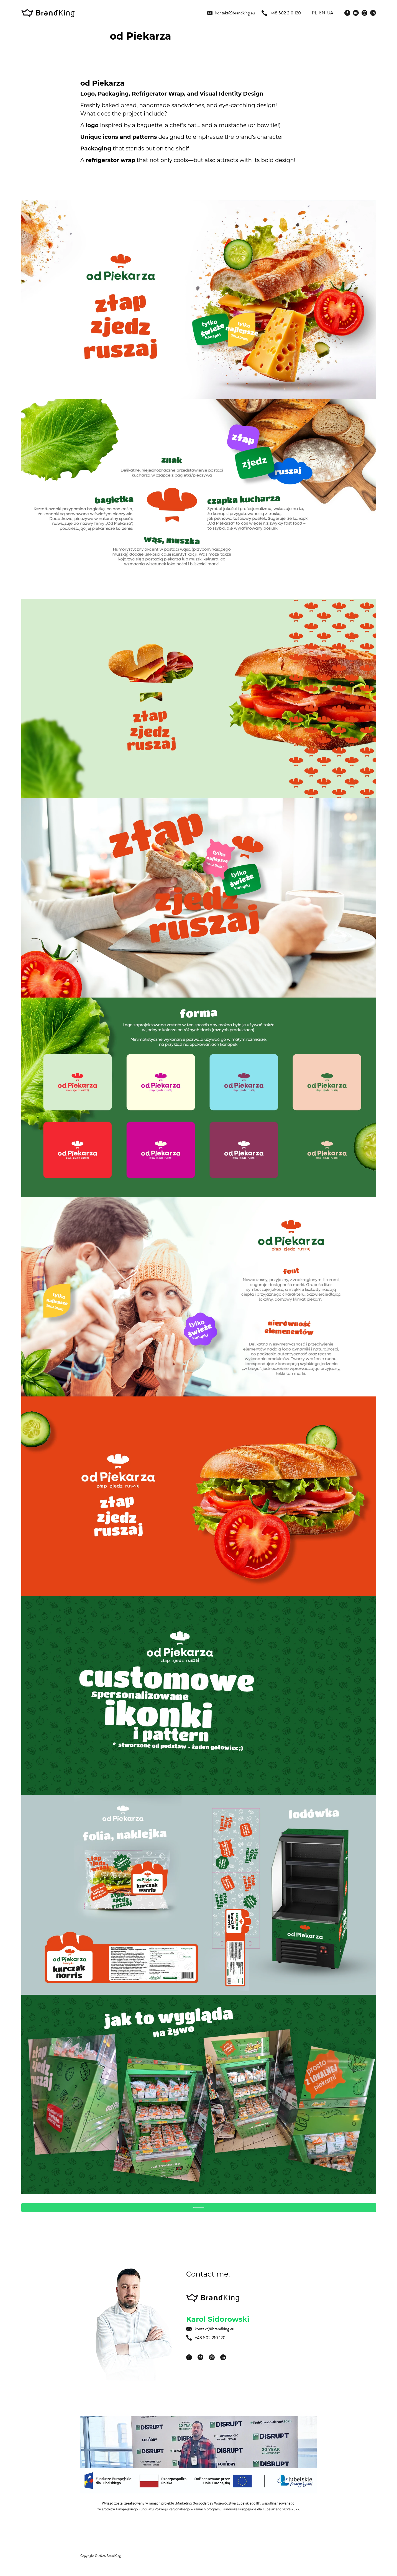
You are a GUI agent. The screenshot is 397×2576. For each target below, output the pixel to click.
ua (330, 13)
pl (314, 13)
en (322, 13)
